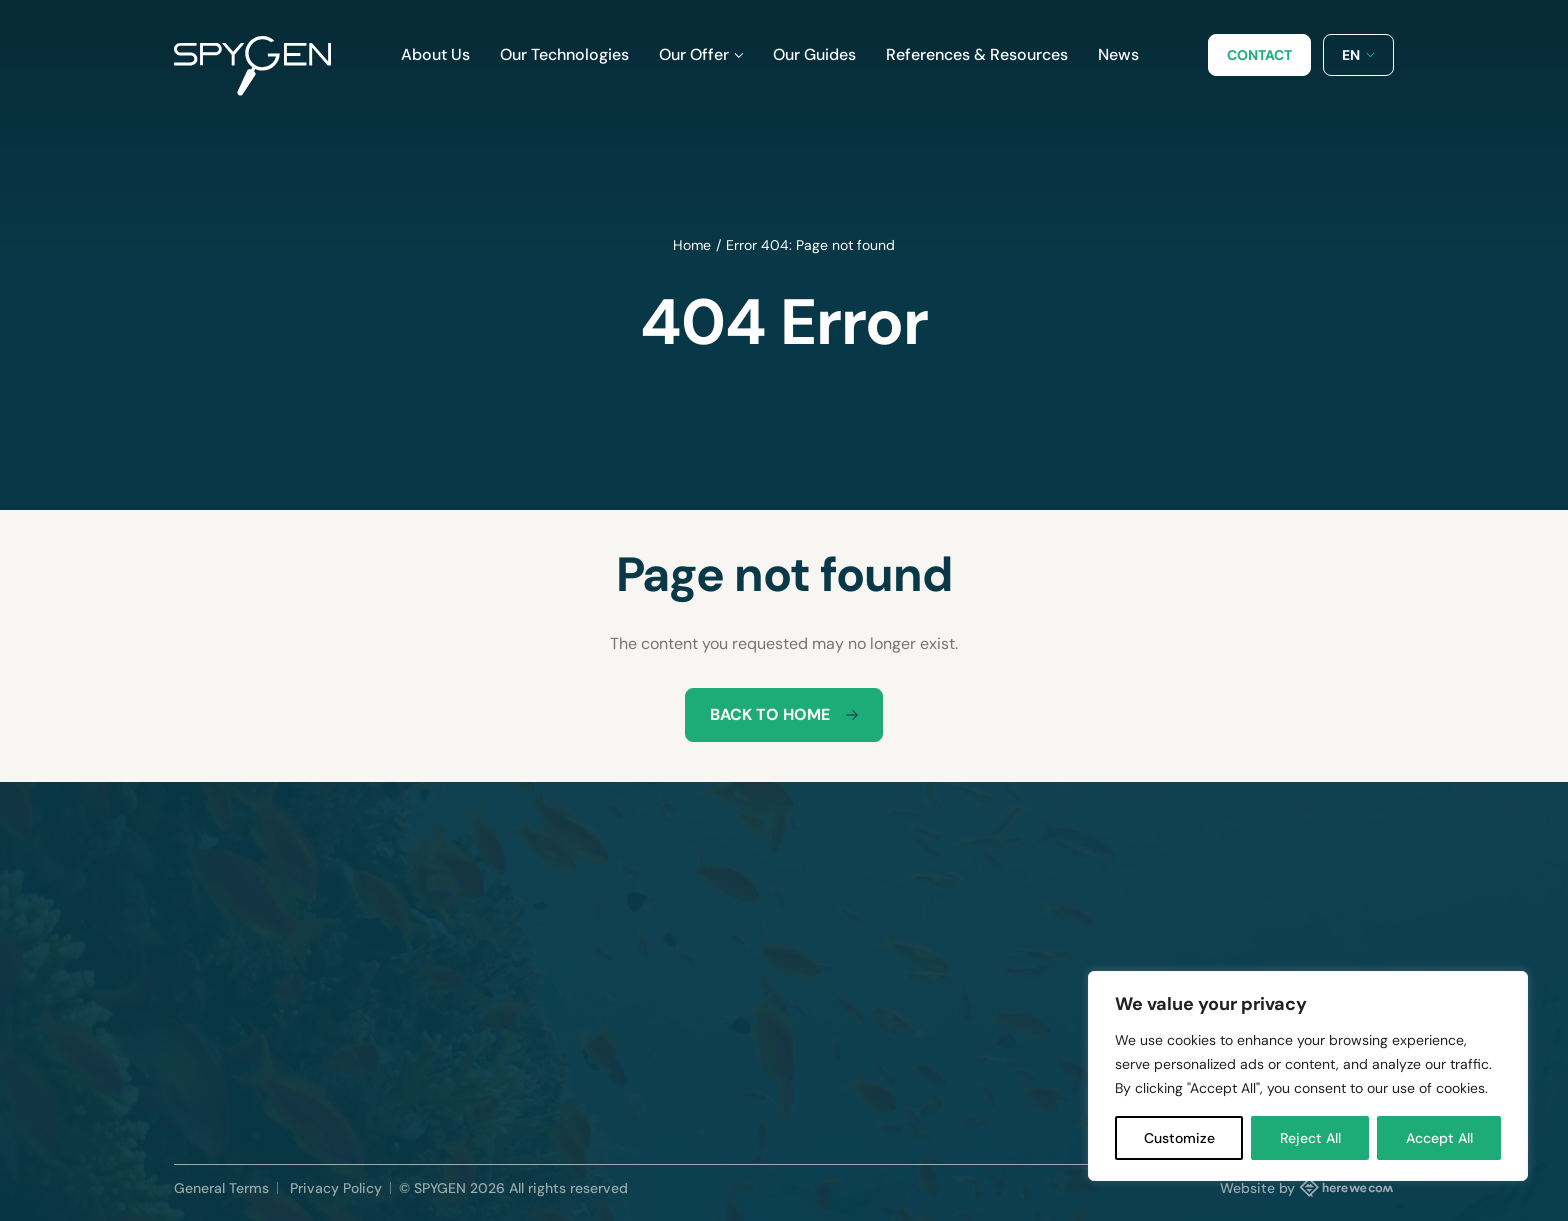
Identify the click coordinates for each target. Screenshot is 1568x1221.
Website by (1307, 1187)
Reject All (1310, 1138)
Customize (1179, 1138)
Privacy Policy (336, 1188)
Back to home (784, 714)
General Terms (221, 1188)
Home (692, 245)
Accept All (1439, 1138)
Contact (1259, 55)
